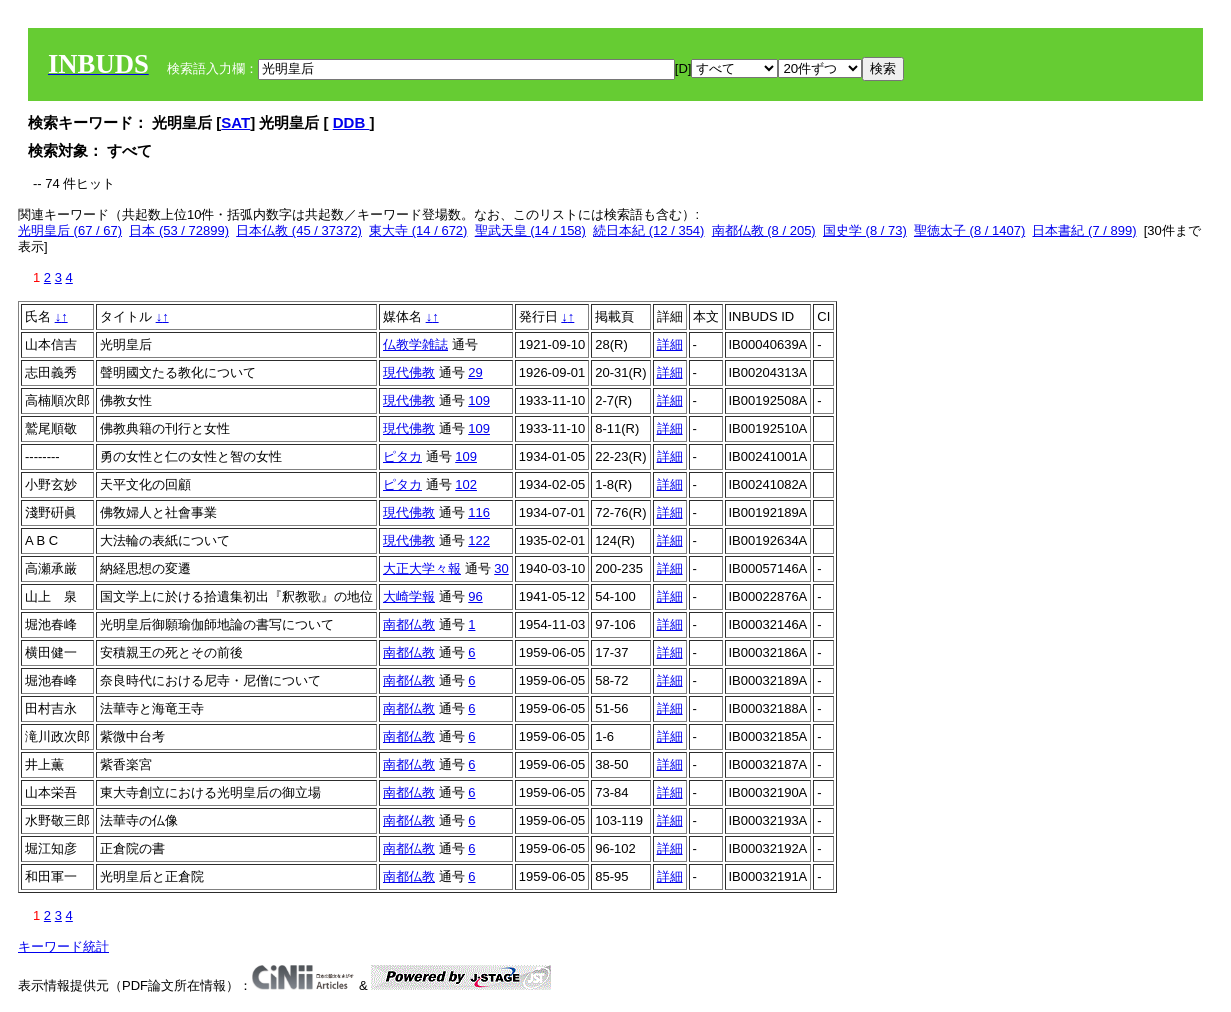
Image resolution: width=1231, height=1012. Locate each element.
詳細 (670, 344)
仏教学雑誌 (415, 344)
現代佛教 (409, 372)
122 (479, 540)
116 (479, 512)
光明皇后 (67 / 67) (70, 230)
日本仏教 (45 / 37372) (299, 230)
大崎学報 (409, 596)
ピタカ (402, 456)
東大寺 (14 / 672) (418, 230)
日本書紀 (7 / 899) (1084, 230)
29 (475, 372)
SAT (235, 122)
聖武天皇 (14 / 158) (530, 230)
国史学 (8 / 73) (865, 230)
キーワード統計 (63, 946)
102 (466, 484)
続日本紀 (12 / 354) (648, 230)
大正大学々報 (422, 568)
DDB (351, 122)
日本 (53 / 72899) (179, 230)
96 (475, 596)
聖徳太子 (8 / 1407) (969, 230)
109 (479, 400)
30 (501, 568)
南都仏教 (409, 624)
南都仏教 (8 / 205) (764, 230)
